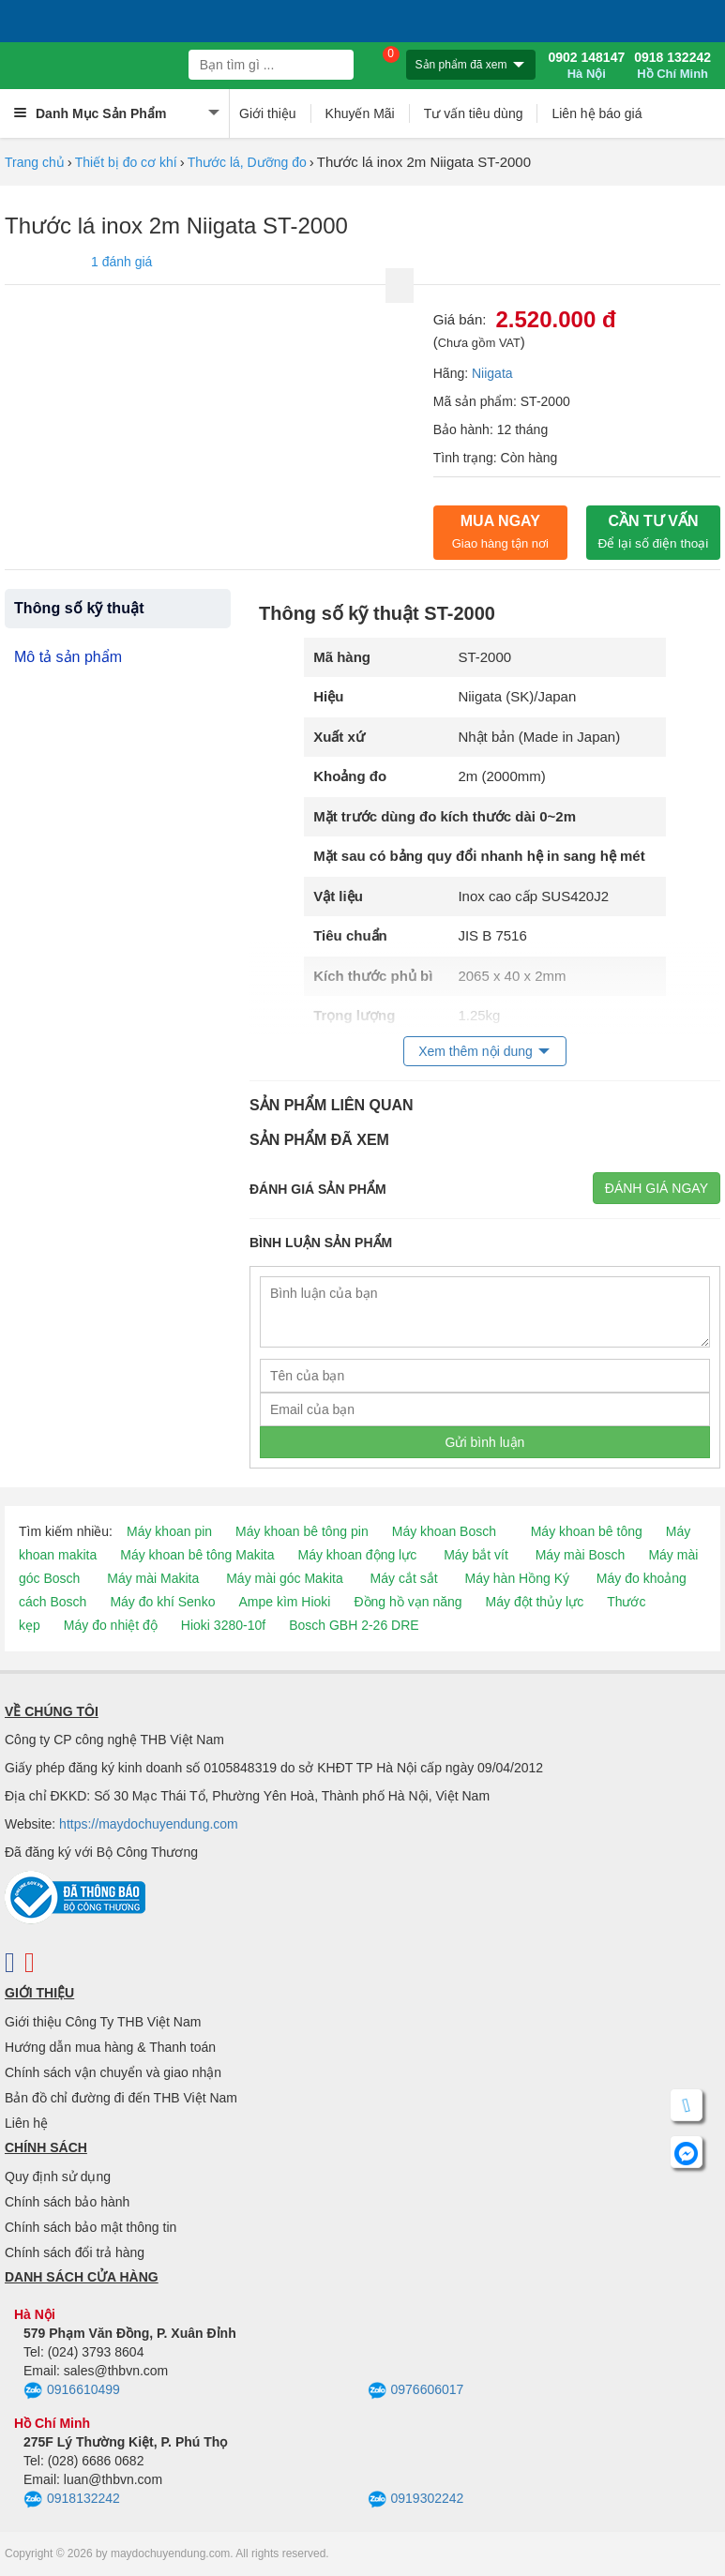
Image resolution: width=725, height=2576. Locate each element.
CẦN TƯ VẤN (653, 531)
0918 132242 (672, 66)
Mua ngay (500, 531)
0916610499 (71, 2391)
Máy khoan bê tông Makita (197, 1554)
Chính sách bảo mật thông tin (90, 2227)
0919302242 (416, 2500)
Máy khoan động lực (357, 1554)
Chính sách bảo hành (67, 2201)
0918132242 (71, 2500)
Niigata (492, 373)
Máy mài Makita (153, 1578)
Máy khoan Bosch (444, 1531)
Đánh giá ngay (656, 1188)
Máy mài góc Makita (284, 1578)
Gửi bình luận (485, 1442)
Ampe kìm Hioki (284, 1601)
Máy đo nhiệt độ (111, 1625)
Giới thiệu (267, 113)
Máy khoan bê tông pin (302, 1531)
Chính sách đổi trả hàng (74, 2252)
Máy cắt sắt (404, 1578)
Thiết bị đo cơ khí (126, 162)
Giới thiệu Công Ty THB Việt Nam (103, 2021)
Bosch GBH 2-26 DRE (354, 1625)
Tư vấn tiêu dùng (473, 113)
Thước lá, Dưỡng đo (247, 162)
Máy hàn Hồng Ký (516, 1578)
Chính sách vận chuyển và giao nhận (113, 2072)
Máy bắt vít (476, 1554)
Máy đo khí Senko (162, 1601)
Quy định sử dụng (58, 2176)
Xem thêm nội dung (475, 1051)
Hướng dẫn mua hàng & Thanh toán (110, 2047)
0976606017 (416, 2391)
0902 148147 (586, 66)
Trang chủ (35, 162)
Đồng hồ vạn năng (407, 1601)
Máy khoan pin (169, 1531)
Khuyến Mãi (360, 113)
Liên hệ (26, 2123)
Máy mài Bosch (581, 1554)
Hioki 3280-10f (223, 1625)
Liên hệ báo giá (596, 113)
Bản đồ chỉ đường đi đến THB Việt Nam (121, 2097)
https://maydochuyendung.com (148, 1823)
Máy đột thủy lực (535, 1601)
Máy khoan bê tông (586, 1531)
